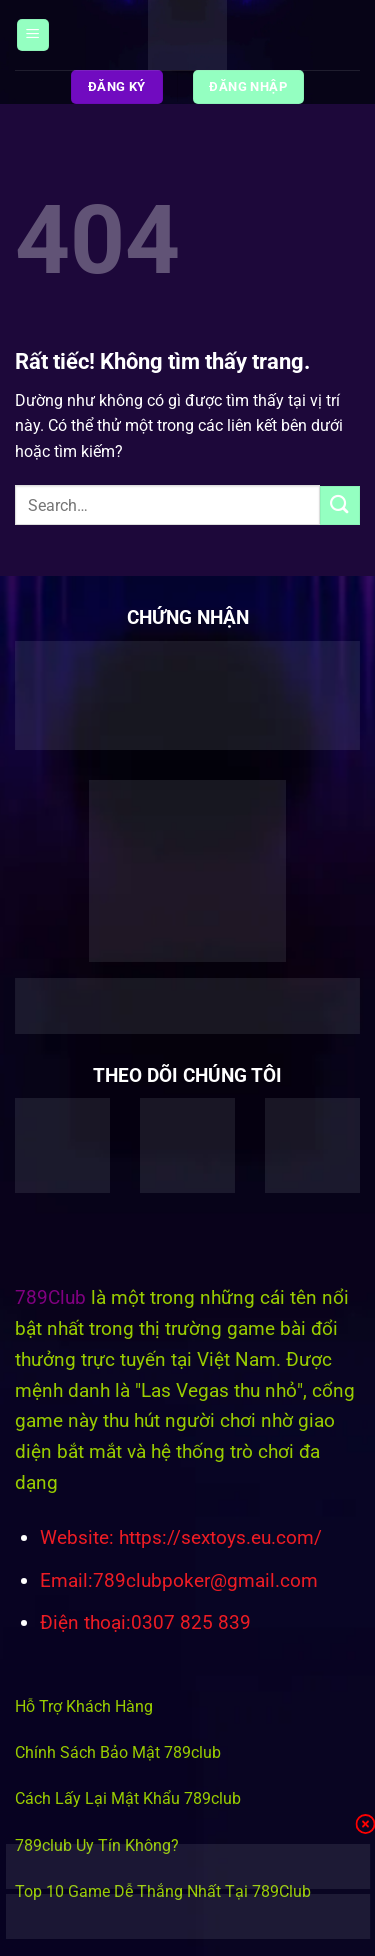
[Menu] (33, 35)
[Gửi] (340, 505)
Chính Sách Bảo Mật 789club (118, 1752)
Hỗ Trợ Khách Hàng (84, 1706)
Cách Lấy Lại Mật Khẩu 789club (128, 1798)
